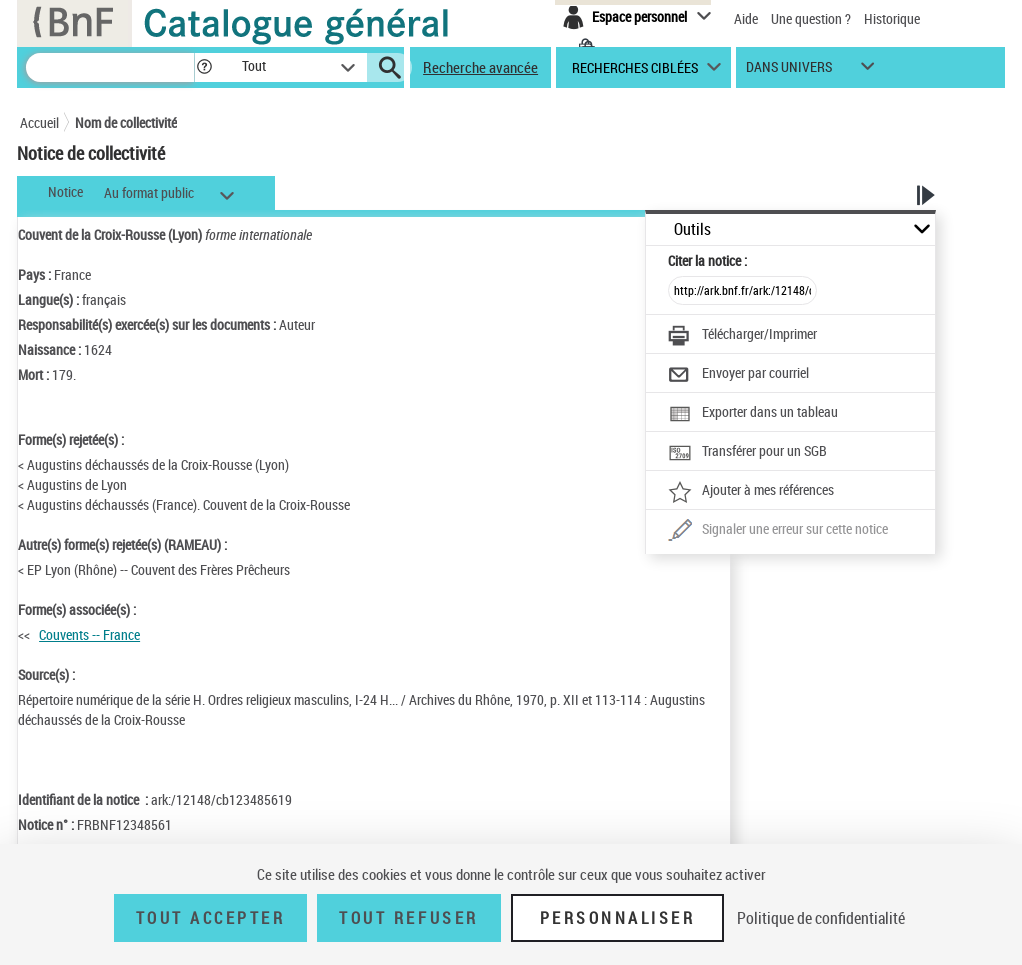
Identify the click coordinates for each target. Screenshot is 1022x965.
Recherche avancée (480, 67)
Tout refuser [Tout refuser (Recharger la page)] (408, 918)
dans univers (789, 71)
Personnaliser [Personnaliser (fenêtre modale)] (618, 918)
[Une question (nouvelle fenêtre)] (778, 531)
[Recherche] (110, 67)
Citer (707, 260)
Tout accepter (211, 918)
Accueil (39, 122)
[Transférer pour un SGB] (747, 453)
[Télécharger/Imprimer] (742, 336)
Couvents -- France (89, 634)
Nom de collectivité (126, 122)
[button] (204, 67)
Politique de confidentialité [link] (821, 918)
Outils (692, 229)
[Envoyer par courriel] (738, 375)
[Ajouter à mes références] (751, 492)
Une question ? (811, 18)
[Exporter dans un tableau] (753, 414)
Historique (892, 18)
